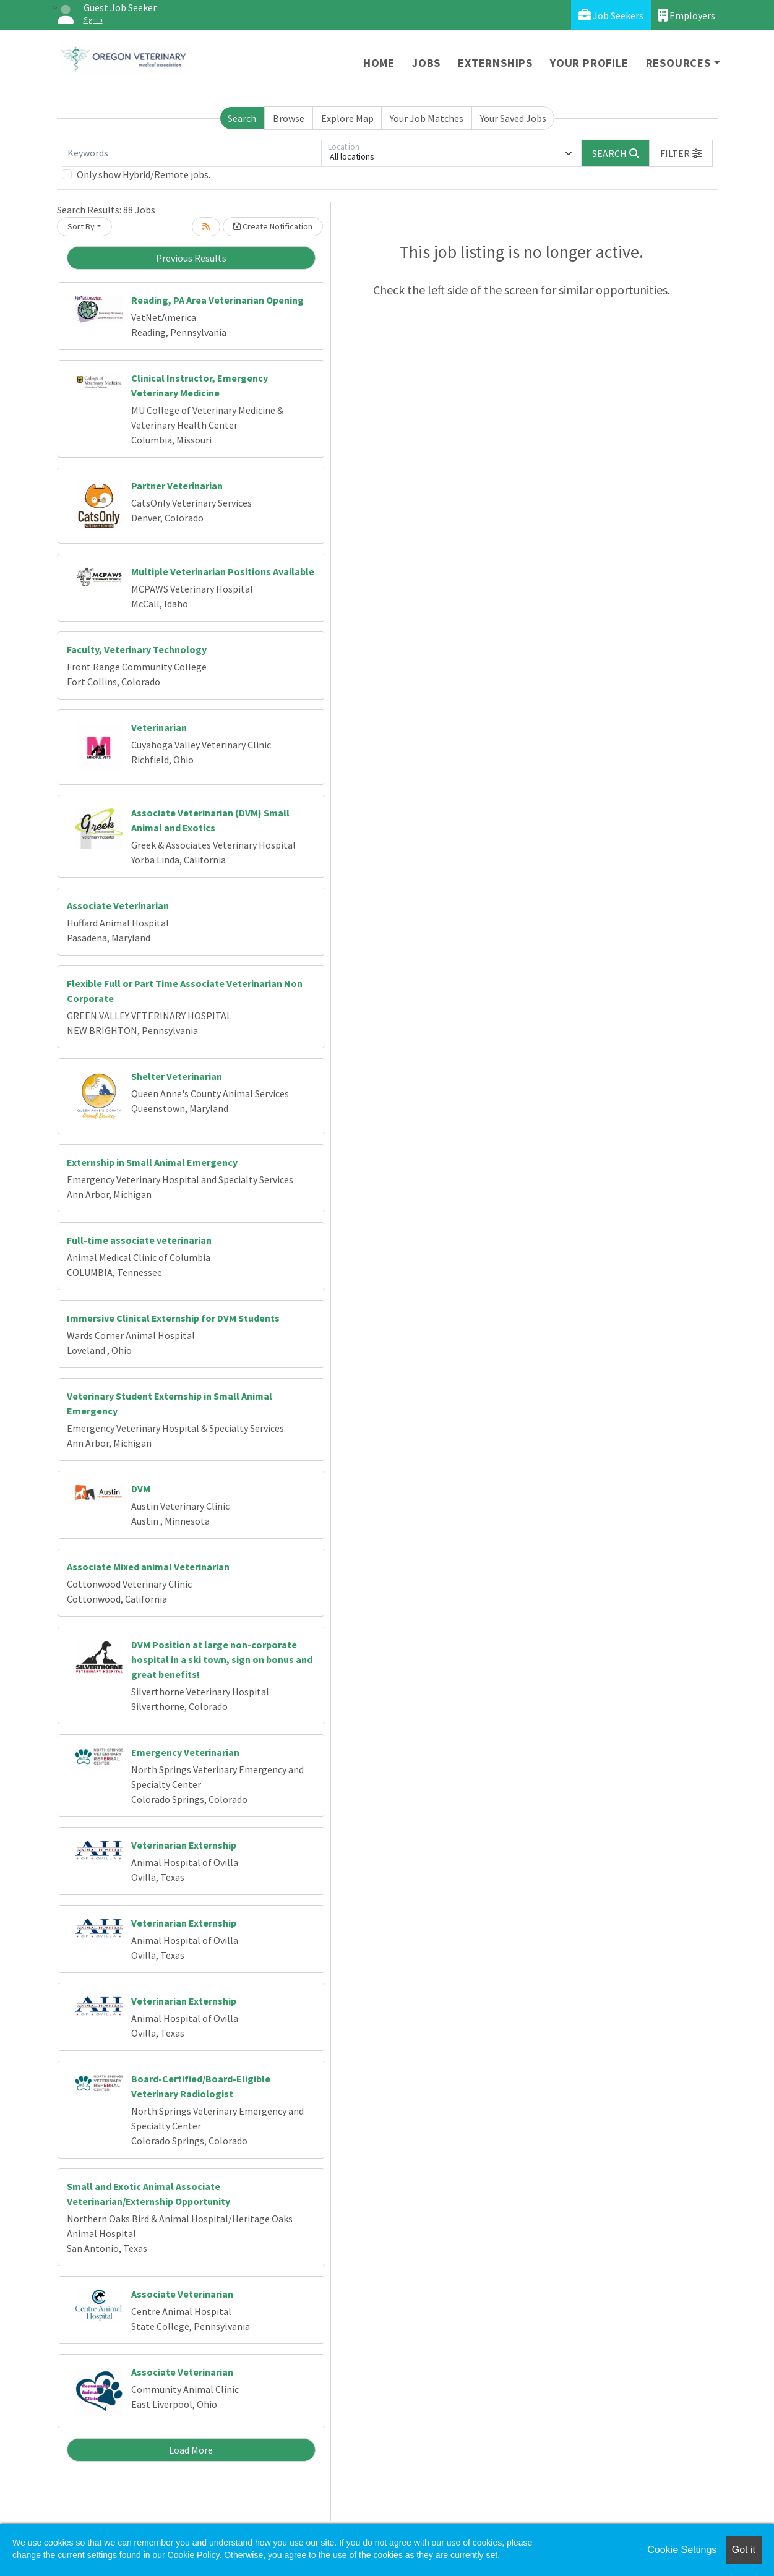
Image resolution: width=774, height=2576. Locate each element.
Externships (495, 63)
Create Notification (272, 226)
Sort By (81, 226)
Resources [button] (678, 63)
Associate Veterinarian (118, 905)
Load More (191, 2450)
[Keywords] (192, 153)
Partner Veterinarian (177, 485)
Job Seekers (610, 15)
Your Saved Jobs (513, 118)
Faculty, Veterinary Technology (137, 649)
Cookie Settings (681, 2549)
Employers (686, 15)
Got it (743, 2549)
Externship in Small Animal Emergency (152, 1162)
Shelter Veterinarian (176, 1076)
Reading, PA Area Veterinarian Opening (217, 300)
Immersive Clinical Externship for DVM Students (173, 1318)
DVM (140, 1489)
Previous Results (191, 258)
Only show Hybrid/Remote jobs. (143, 174)
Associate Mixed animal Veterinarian (148, 1566)
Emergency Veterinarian (185, 1752)
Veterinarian (159, 727)
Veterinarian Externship (183, 1845)
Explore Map (347, 118)
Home (379, 63)
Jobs (426, 63)
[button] (681, 153)
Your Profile (589, 63)
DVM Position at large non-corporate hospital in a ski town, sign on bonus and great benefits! (221, 1659)
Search (242, 118)
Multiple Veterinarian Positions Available (222, 571)
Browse (288, 118)
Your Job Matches (426, 118)
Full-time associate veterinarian (139, 1240)
